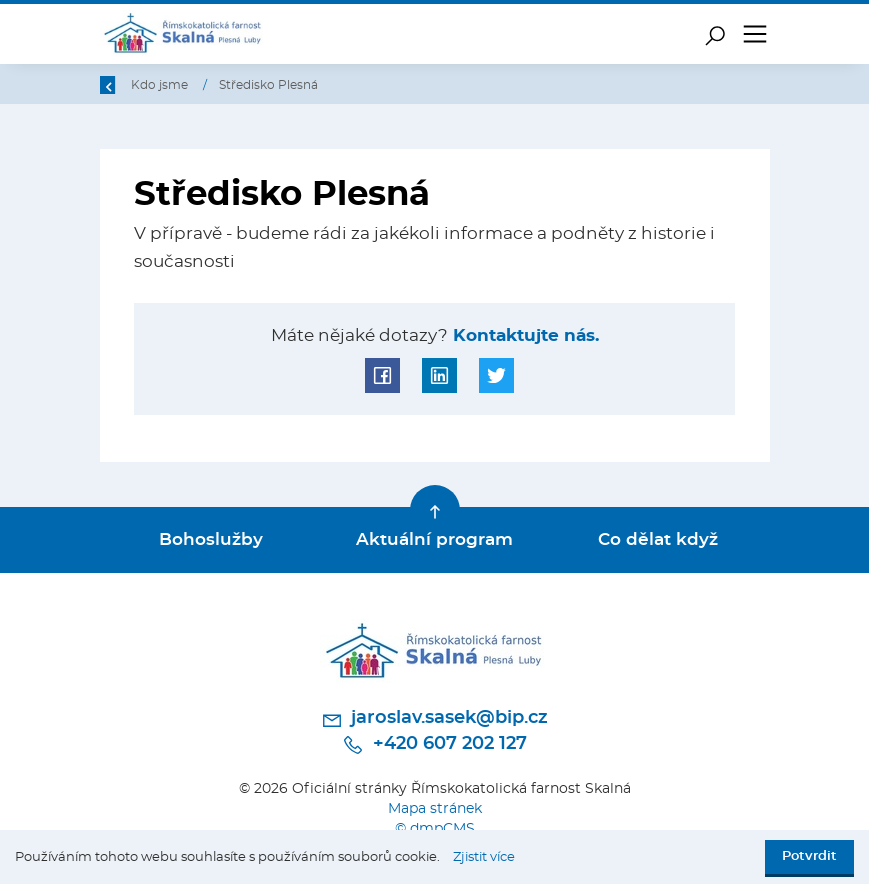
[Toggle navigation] (755, 34)
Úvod (203, 85)
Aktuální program (434, 540)
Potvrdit (809, 856)
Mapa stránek (435, 808)
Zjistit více (484, 857)
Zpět (127, 85)
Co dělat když (658, 540)
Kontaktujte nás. (523, 336)
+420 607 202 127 (434, 745)
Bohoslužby (211, 540)
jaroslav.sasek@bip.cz (434, 720)
